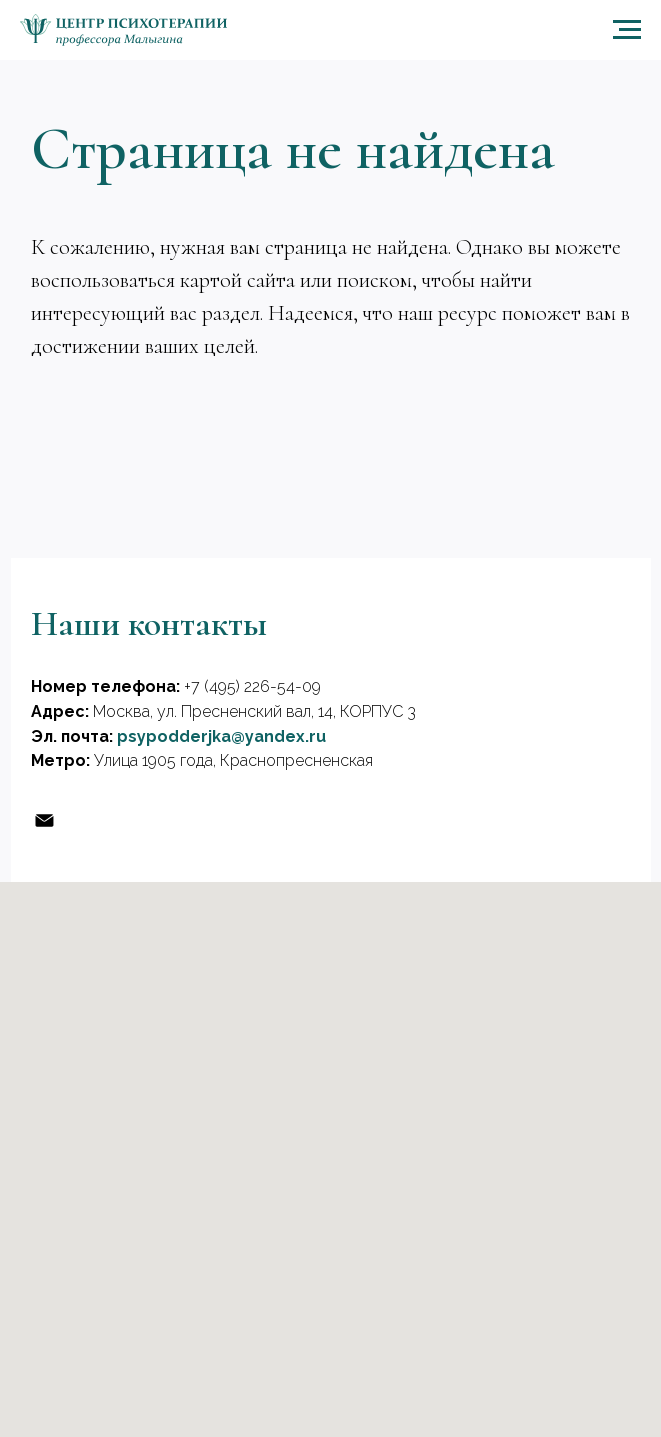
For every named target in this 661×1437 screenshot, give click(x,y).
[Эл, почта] (44, 820)
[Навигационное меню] (627, 30)
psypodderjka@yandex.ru (221, 736)
